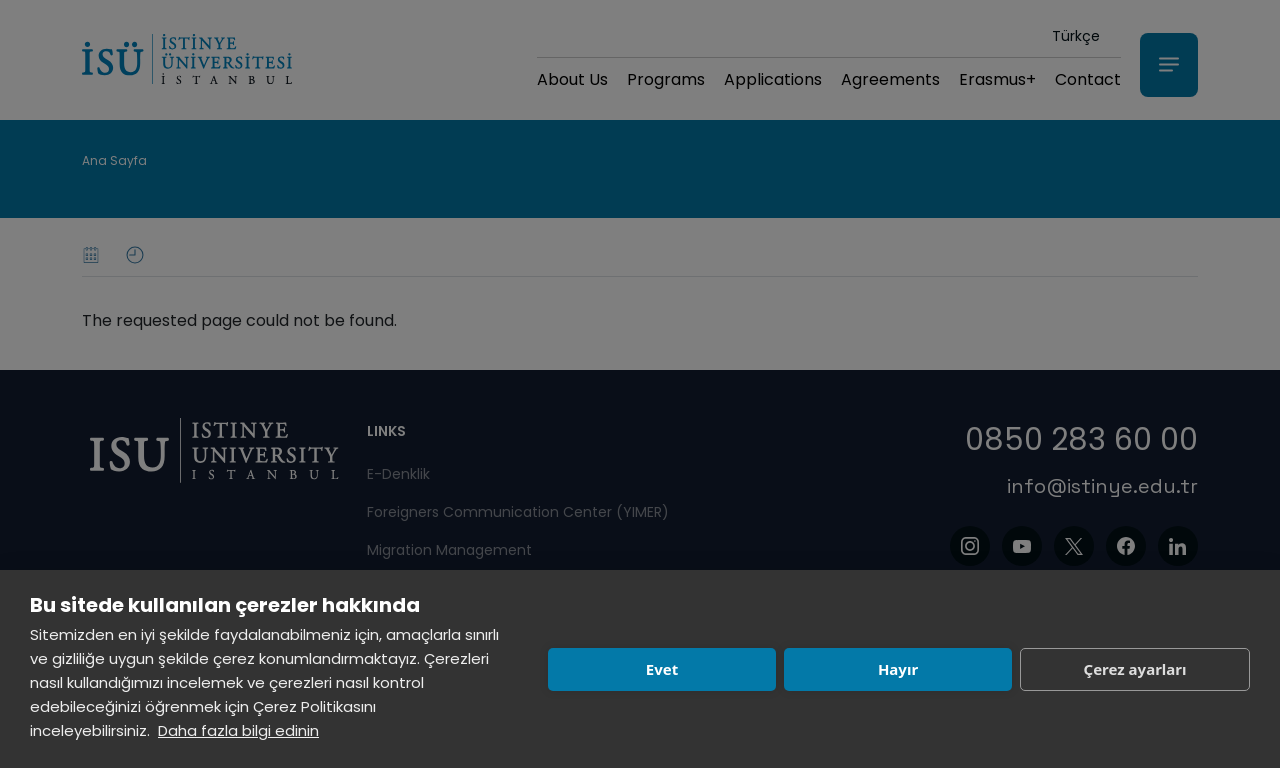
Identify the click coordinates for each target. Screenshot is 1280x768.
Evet (662, 669)
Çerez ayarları (1135, 669)
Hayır (898, 669)
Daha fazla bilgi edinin (238, 730)
